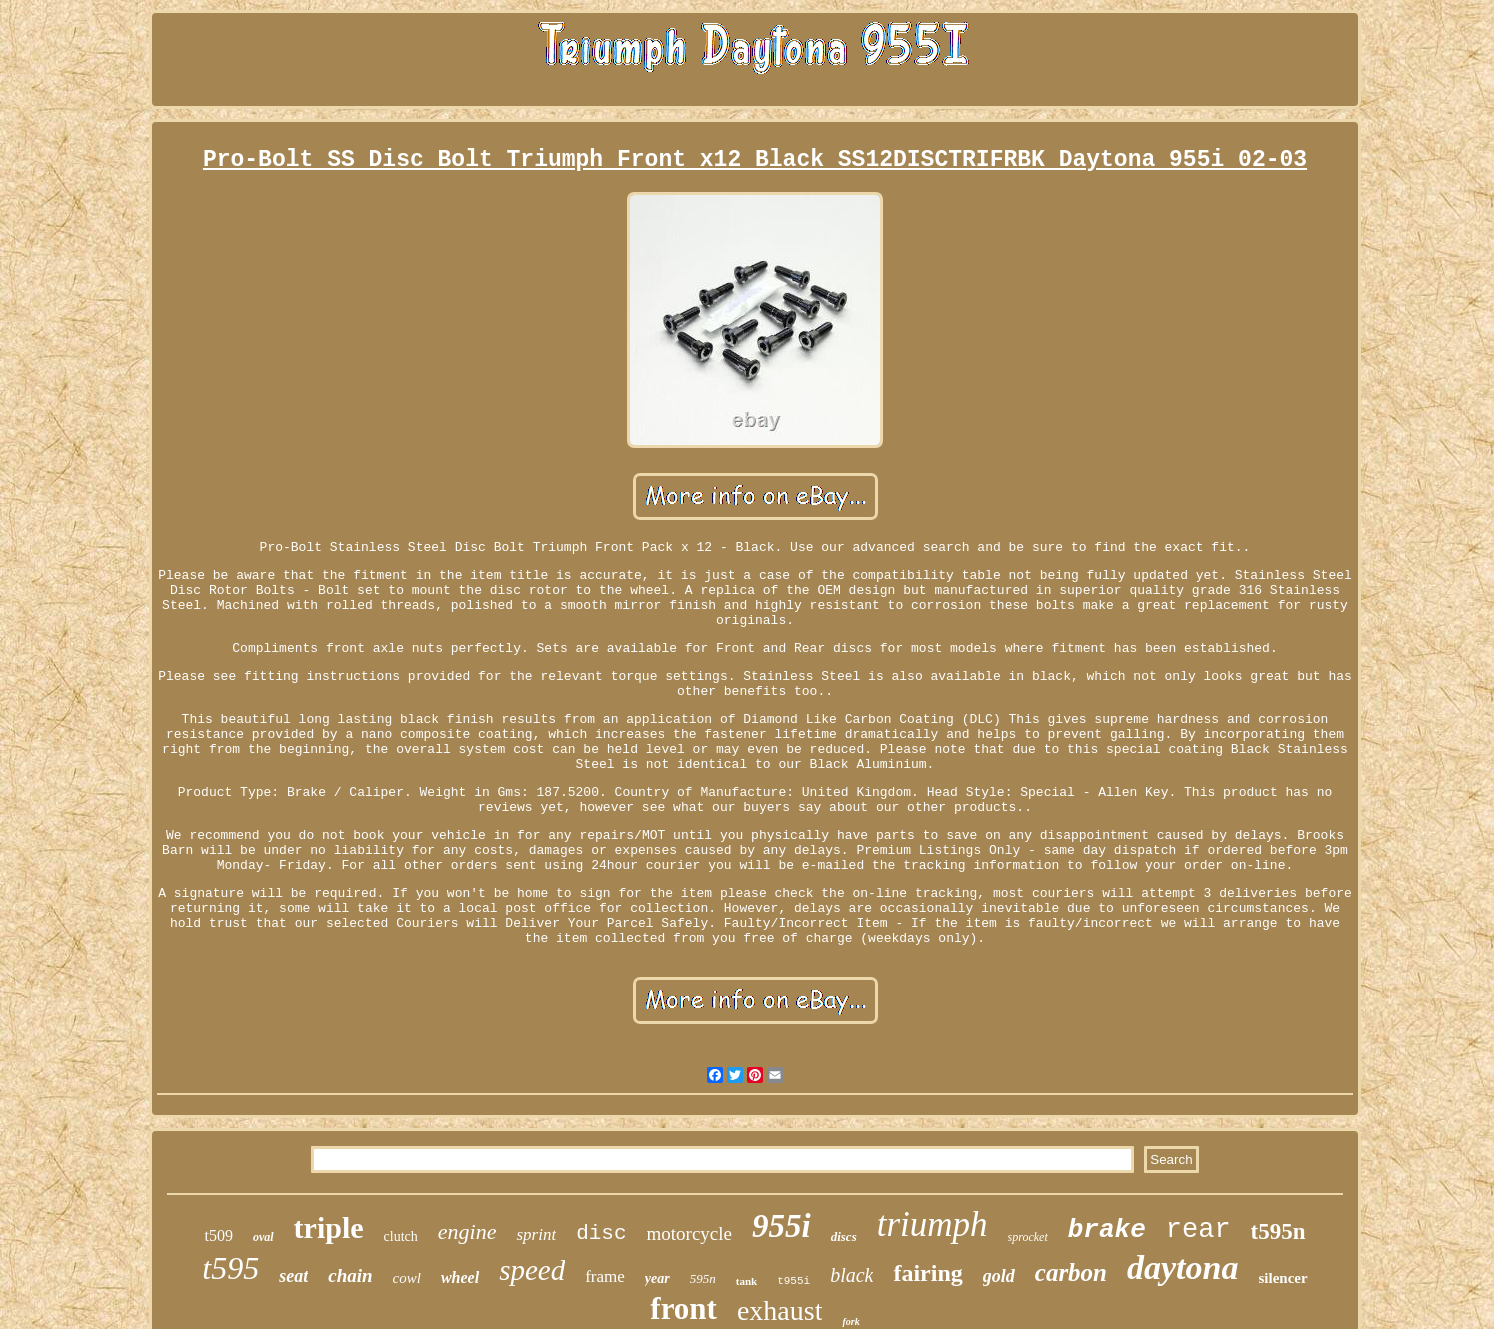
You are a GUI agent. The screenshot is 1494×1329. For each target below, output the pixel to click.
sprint (536, 1234)
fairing (927, 1273)
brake (1107, 1230)
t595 (230, 1268)
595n (703, 1278)
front (683, 1308)
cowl (407, 1278)
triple (329, 1227)
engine (467, 1231)
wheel (460, 1277)
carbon (1071, 1272)
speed (532, 1270)
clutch (401, 1236)
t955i (793, 1281)
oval (263, 1237)
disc (601, 1233)
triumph (932, 1224)
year (657, 1278)
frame (605, 1276)
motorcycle (689, 1233)
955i (781, 1226)
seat (293, 1276)
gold (999, 1276)
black (851, 1275)
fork (850, 1321)
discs (844, 1236)
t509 (218, 1235)
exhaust (780, 1310)
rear (1198, 1230)
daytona (1182, 1267)
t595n (1278, 1231)
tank (746, 1281)
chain (350, 1275)
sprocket (1028, 1237)
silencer (1282, 1278)
